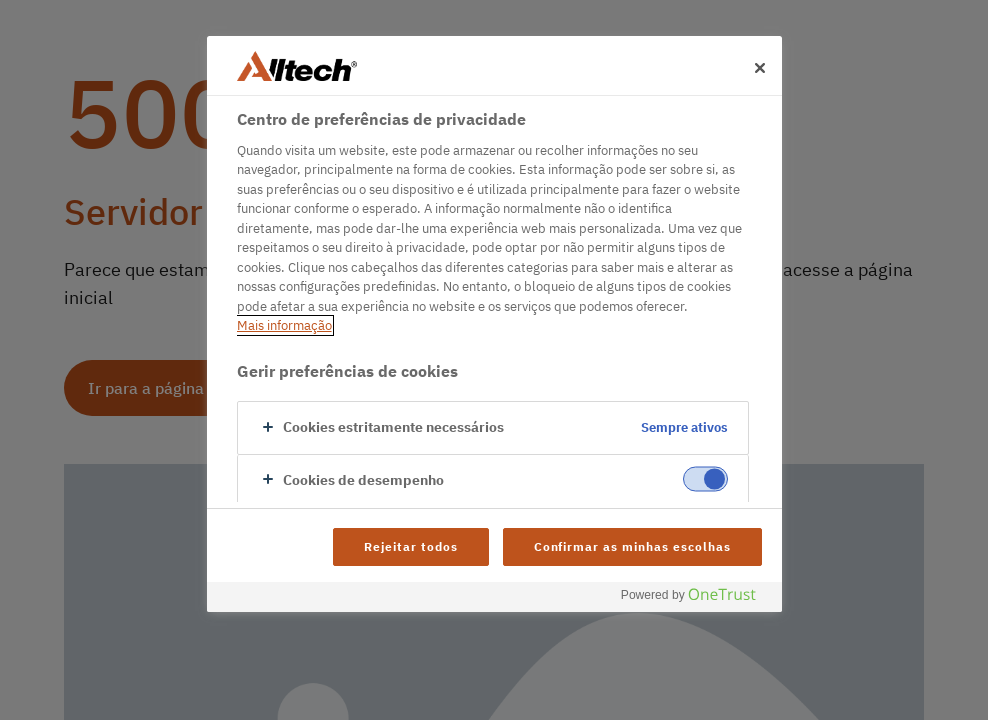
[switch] (705, 478)
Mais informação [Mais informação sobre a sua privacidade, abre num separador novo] (284, 325)
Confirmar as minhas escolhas (632, 546)
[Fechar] (760, 68)
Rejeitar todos (410, 546)
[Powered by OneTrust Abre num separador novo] (696, 599)
